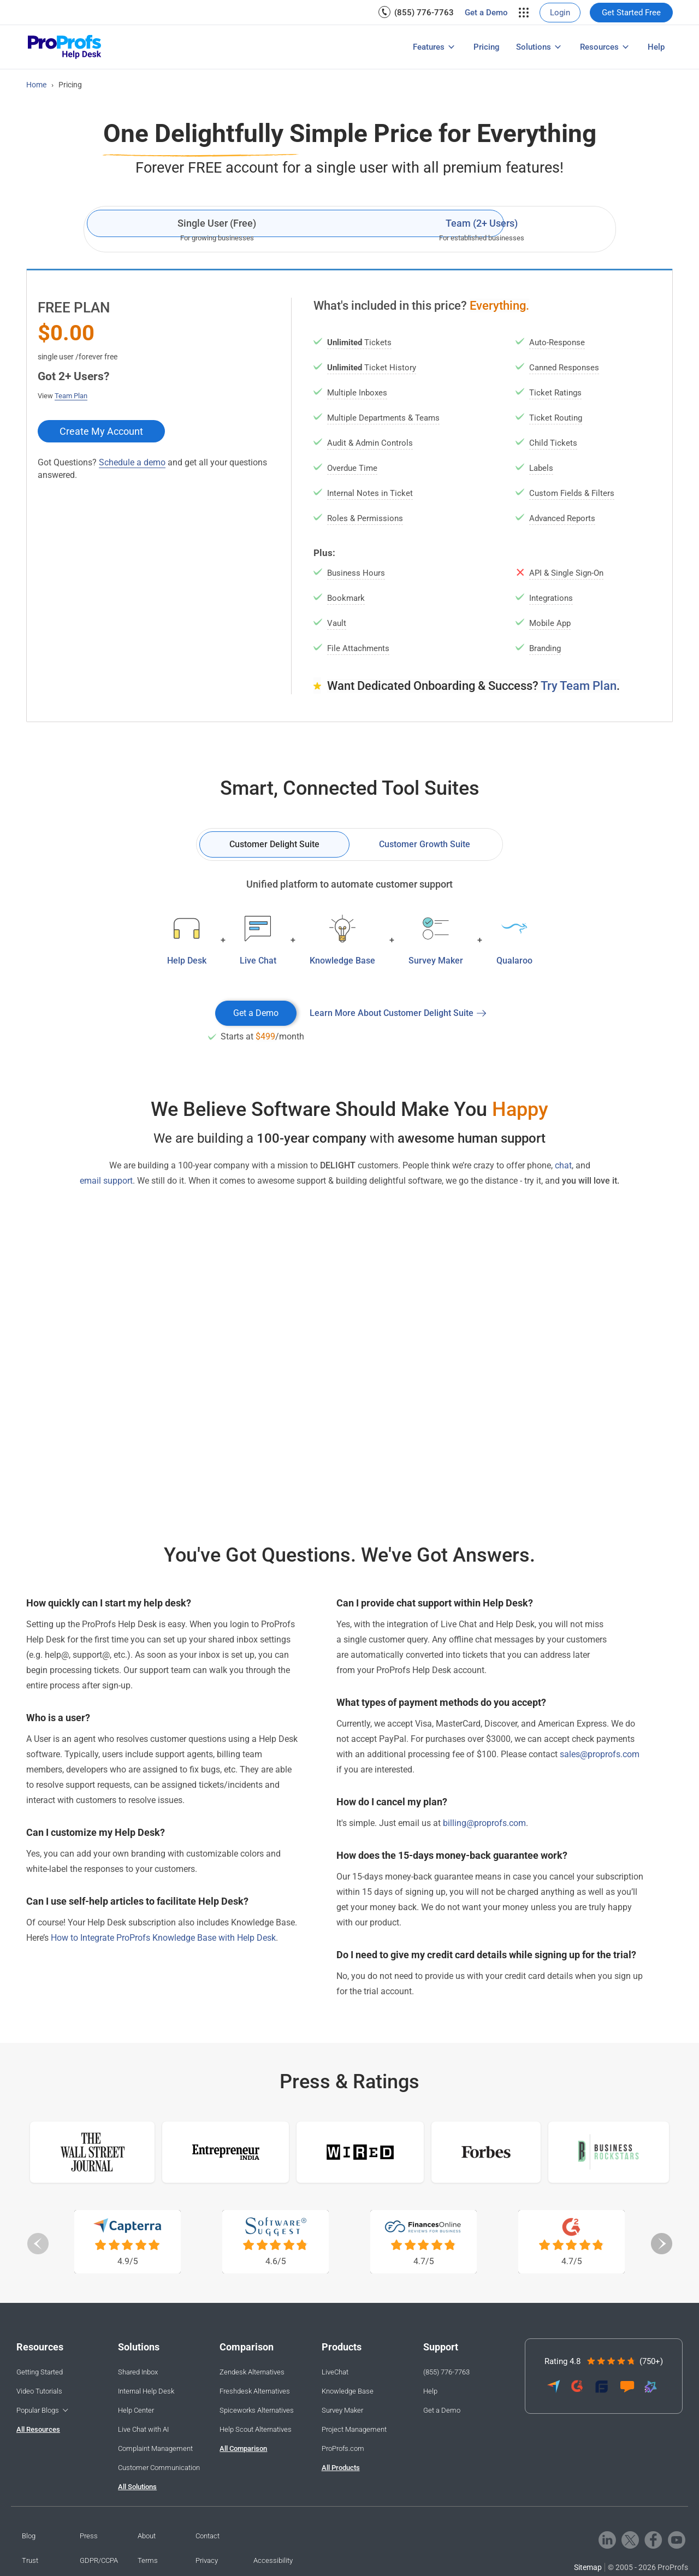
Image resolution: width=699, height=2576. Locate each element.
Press (89, 2536)
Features (429, 47)
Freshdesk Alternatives (255, 2391)
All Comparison (243, 2448)
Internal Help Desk (146, 2391)
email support (106, 1180)
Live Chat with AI (143, 2429)
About (147, 2536)
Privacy (207, 2560)
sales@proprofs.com (599, 1754)
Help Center (136, 2410)
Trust (30, 2560)
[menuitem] (416, 12)
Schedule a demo (132, 462)
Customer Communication (159, 2467)
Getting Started (39, 2372)
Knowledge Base (348, 2391)
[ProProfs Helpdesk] (64, 47)
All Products (341, 2467)
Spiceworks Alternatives (257, 2410)
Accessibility (273, 2560)
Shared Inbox (138, 2372)
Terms (148, 2560)
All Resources (38, 2429)
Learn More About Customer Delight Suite (391, 1013)
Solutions (533, 47)
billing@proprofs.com (484, 1823)
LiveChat (335, 2372)
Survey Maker (342, 2410)
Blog (28, 2536)
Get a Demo (486, 12)
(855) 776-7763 (424, 12)
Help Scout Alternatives (256, 2429)
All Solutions (137, 2487)
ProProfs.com (343, 2448)
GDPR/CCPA (99, 2560)
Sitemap (588, 2567)
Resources (599, 47)
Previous (37, 2242)
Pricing (486, 47)
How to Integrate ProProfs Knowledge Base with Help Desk (163, 1938)
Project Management (354, 2429)
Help (656, 47)
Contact (208, 2536)
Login (560, 12)
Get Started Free (631, 12)
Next (661, 2242)
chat (563, 1165)
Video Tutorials (39, 2391)
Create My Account (101, 431)
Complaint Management (155, 2448)
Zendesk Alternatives (252, 2372)
